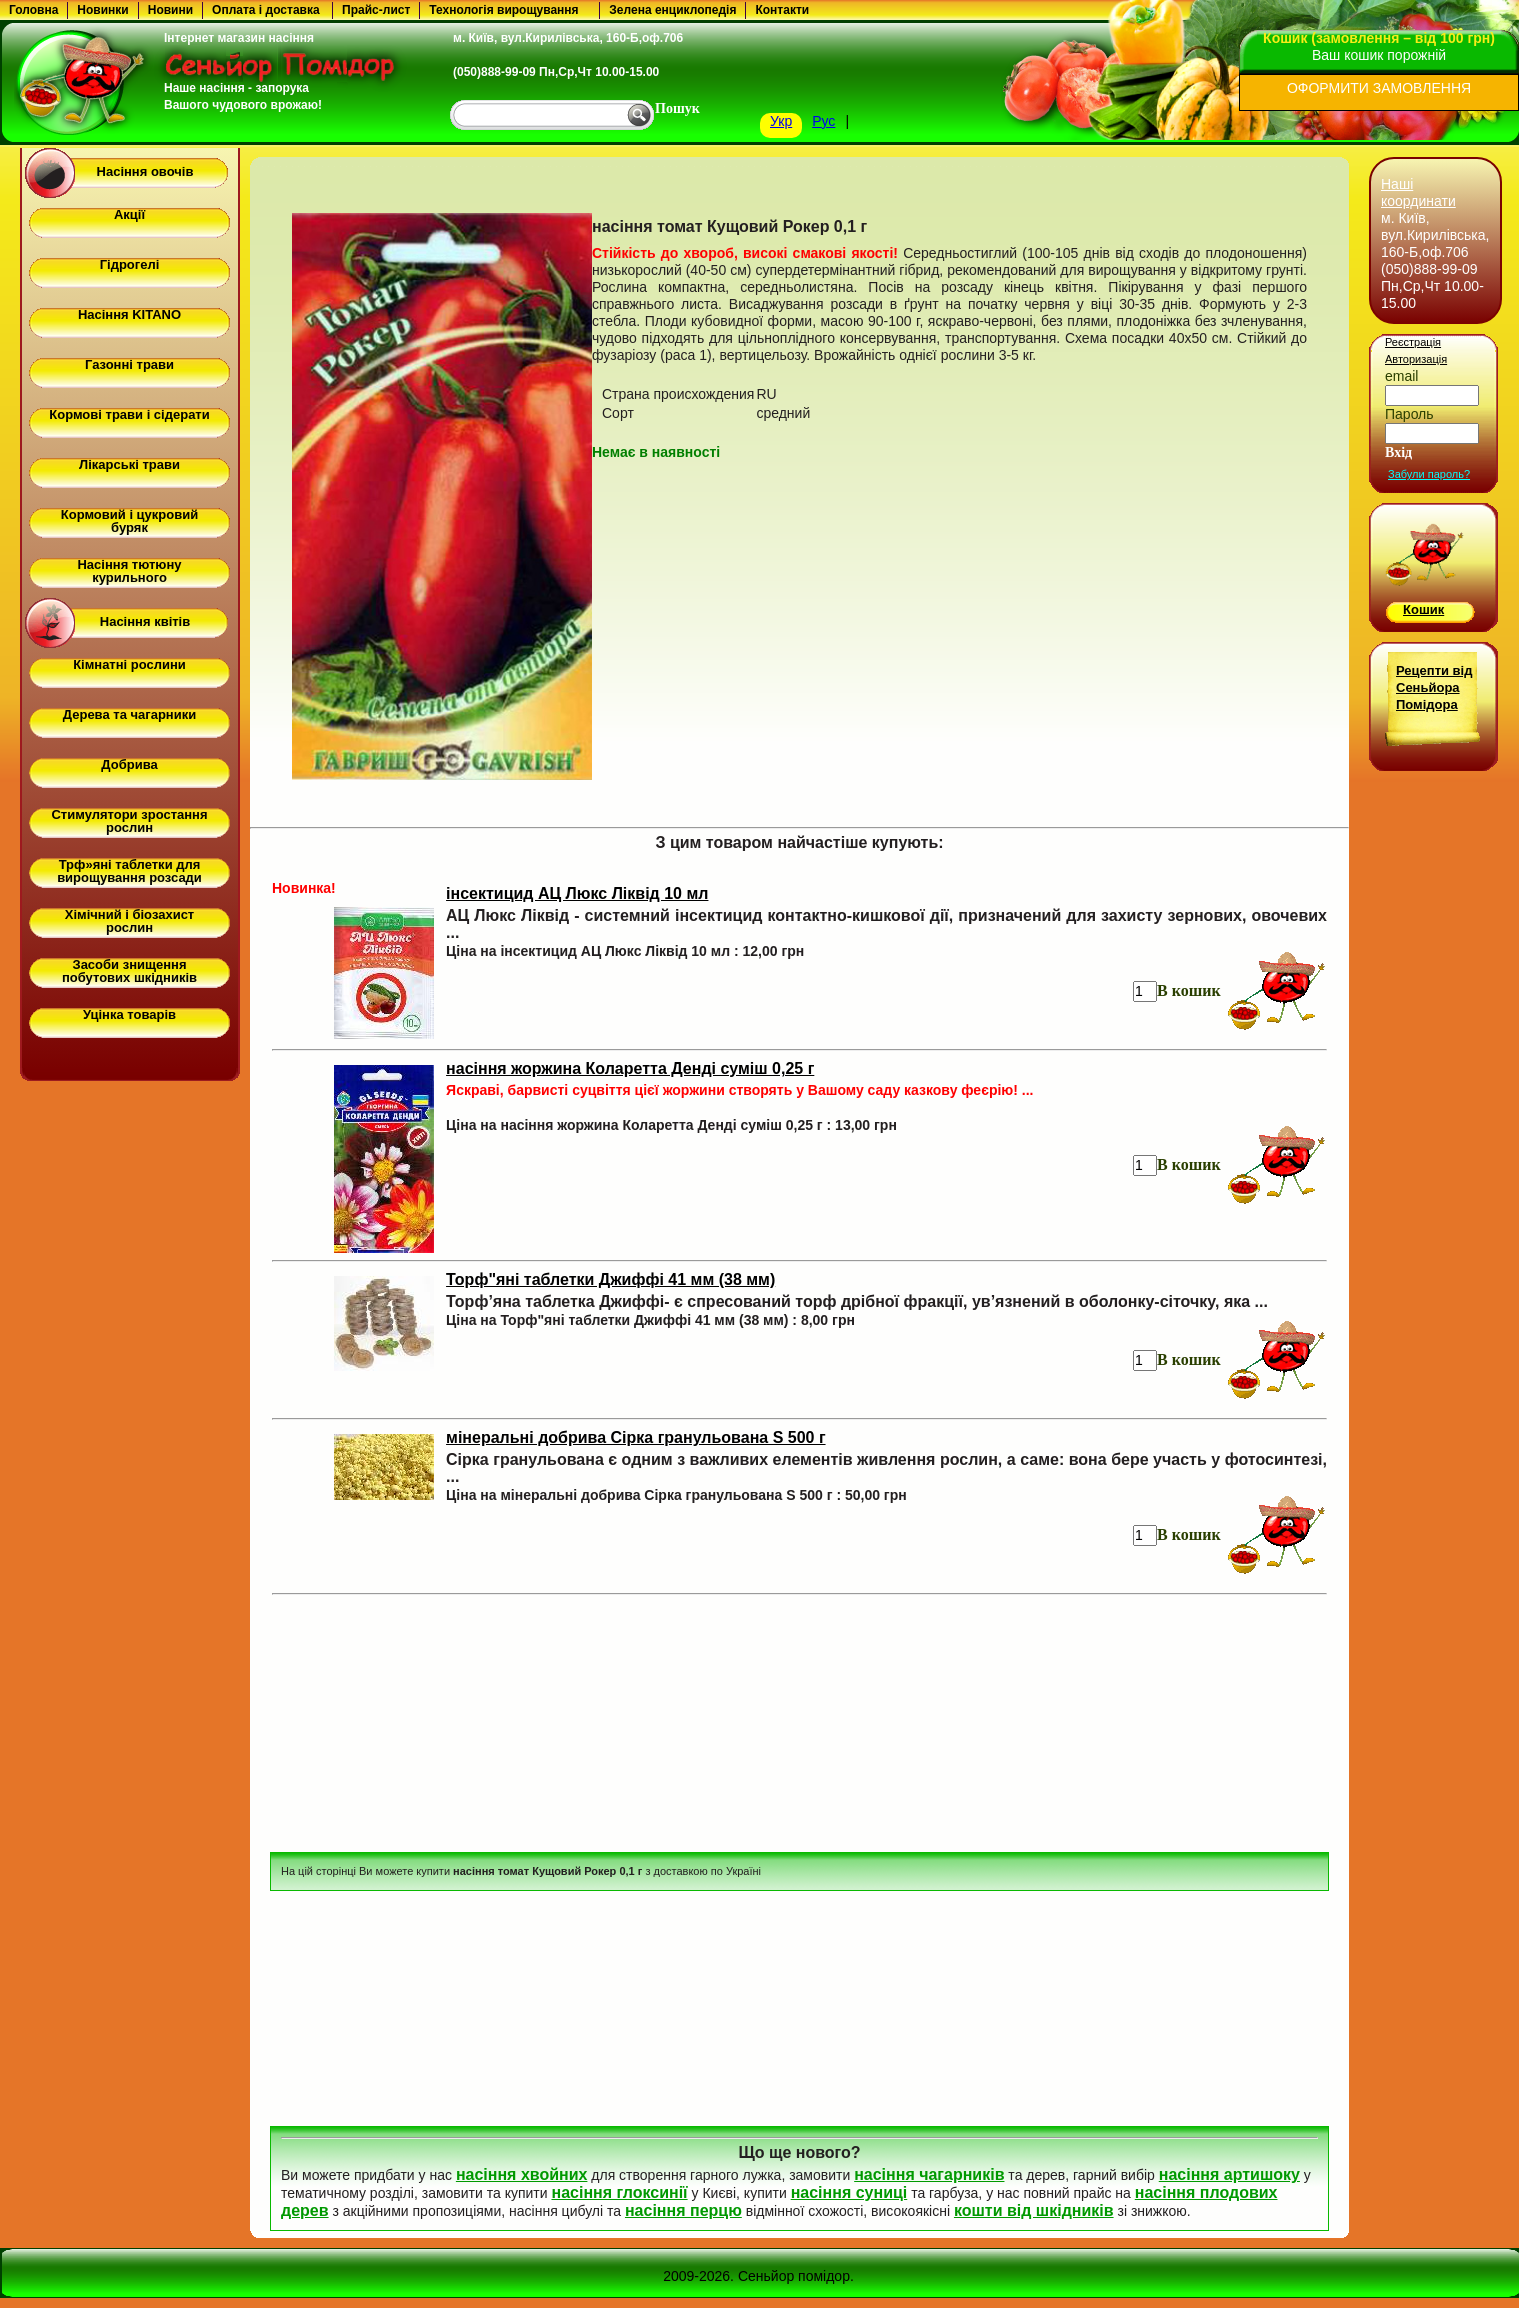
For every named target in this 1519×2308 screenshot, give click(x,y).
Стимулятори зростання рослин (129, 821)
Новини (170, 10)
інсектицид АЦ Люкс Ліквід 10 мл (577, 893)
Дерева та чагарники (129, 714)
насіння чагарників (929, 2174)
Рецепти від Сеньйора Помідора (1434, 687)
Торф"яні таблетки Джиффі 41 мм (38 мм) (610, 1279)
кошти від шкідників (1034, 2210)
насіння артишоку (1229, 2174)
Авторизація (1416, 359)
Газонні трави (129, 364)
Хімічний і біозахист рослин (129, 921)
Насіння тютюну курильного (129, 571)
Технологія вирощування (503, 10)
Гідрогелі (130, 264)
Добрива (129, 764)
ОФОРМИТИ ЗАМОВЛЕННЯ (1379, 88)
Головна (33, 10)
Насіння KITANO (129, 314)
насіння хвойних (522, 2174)
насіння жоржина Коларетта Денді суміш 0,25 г (630, 1068)
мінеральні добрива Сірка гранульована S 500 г (636, 1437)
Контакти (782, 10)
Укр (781, 121)
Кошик (1423, 609)
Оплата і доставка (266, 10)
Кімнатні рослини (129, 664)
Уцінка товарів (129, 1014)
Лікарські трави (129, 464)
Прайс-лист (376, 10)
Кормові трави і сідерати (129, 414)
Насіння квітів (145, 621)
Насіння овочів (145, 171)
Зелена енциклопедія (672, 10)
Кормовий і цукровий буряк (129, 521)
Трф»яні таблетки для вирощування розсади (129, 871)
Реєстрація (1413, 342)
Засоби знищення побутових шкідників (129, 971)
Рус (823, 121)
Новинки (102, 10)
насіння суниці (849, 2192)
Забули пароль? (1429, 474)
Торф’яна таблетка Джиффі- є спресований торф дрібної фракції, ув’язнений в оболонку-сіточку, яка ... (857, 1301)
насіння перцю (683, 2210)
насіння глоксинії (619, 2192)
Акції (129, 214)
